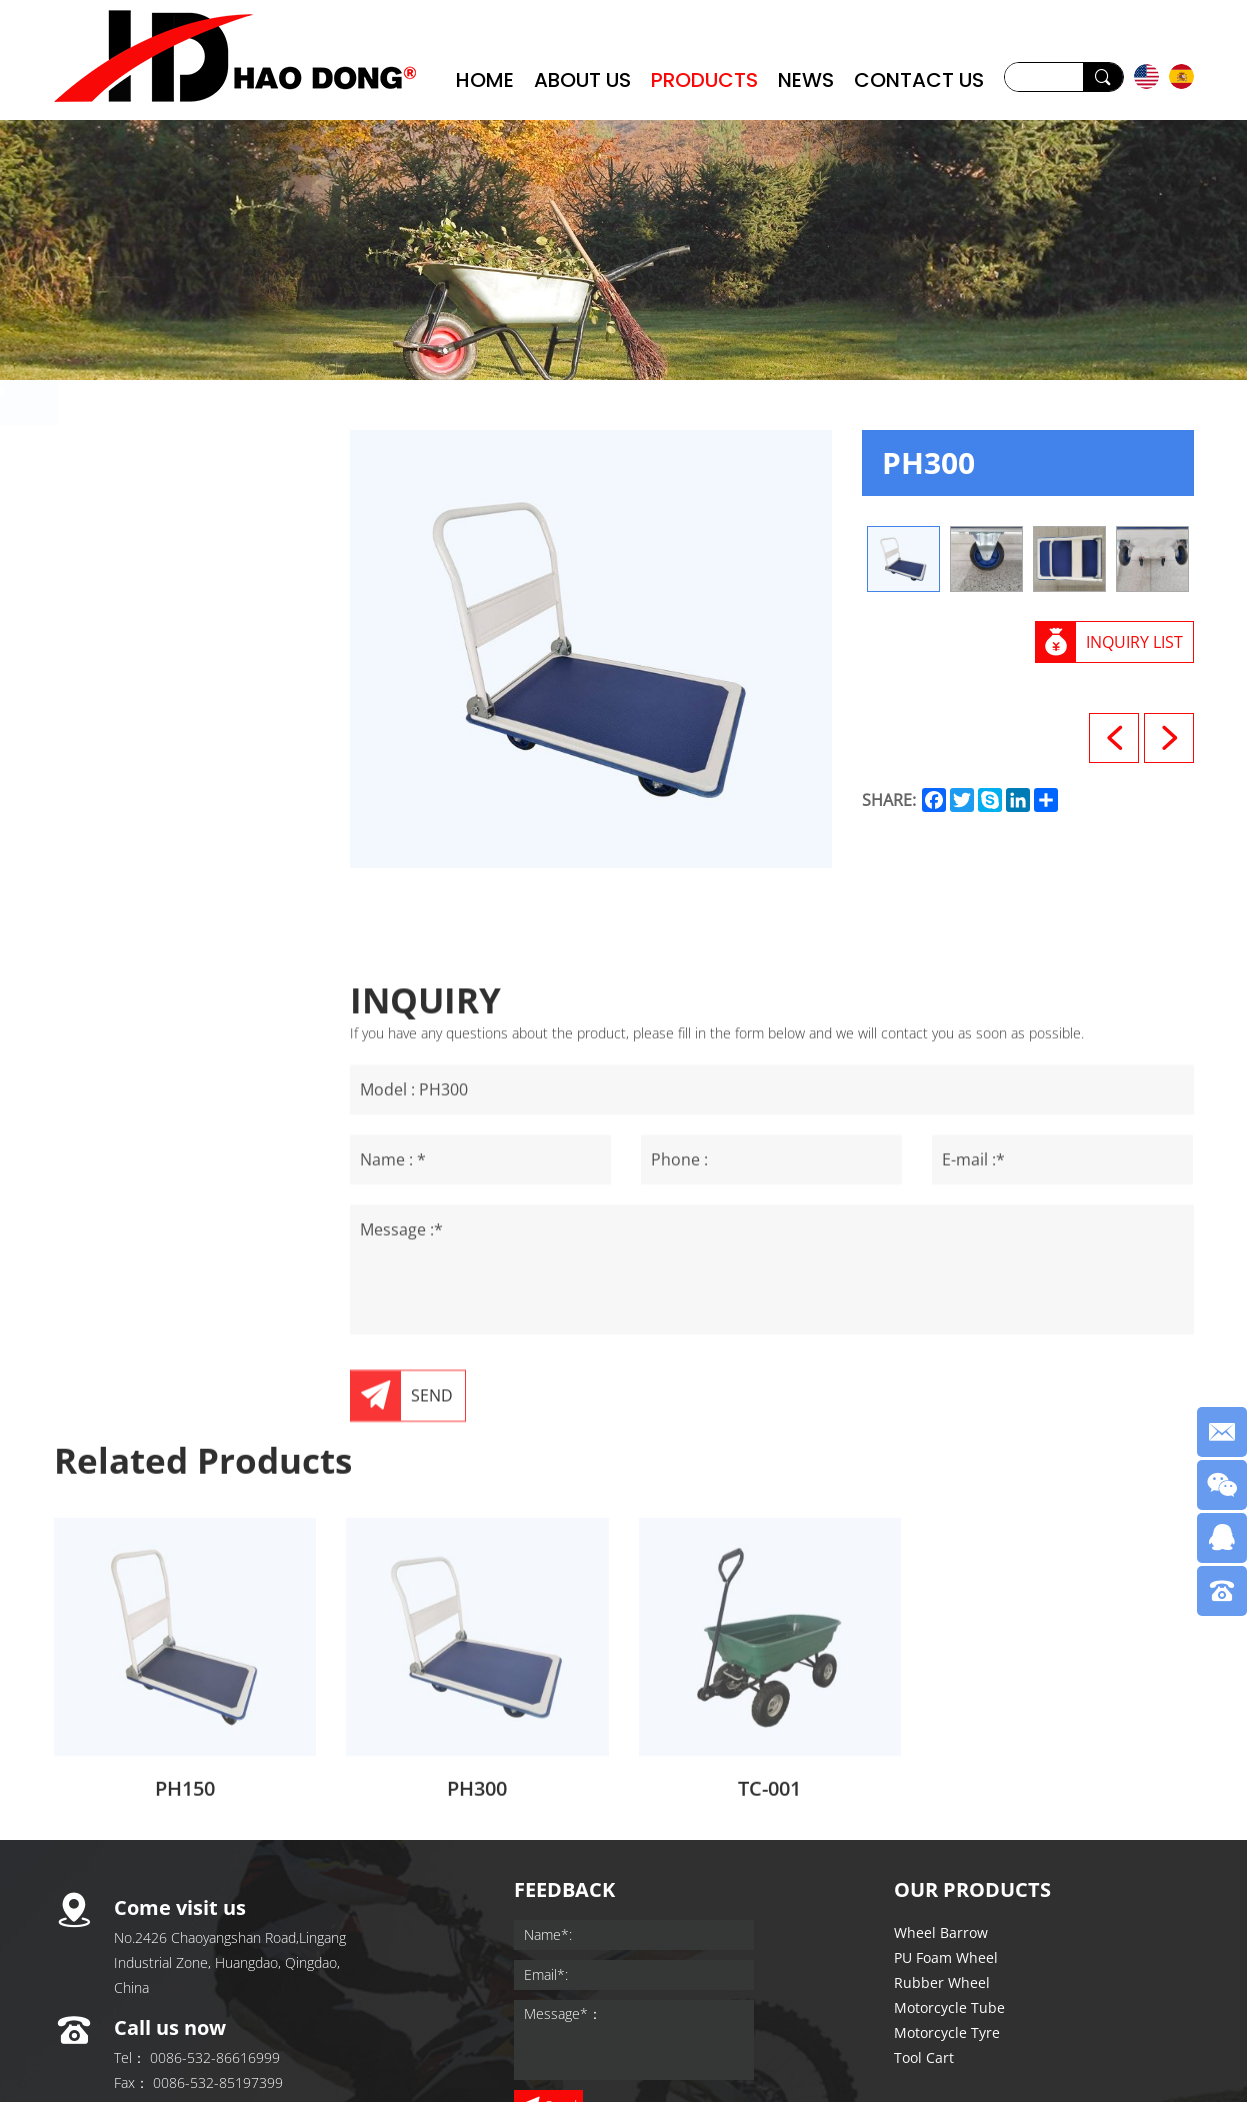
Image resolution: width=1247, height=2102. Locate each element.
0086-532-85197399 (218, 2082)
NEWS (806, 80)
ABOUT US (582, 80)
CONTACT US (919, 80)
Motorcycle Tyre (158, 664)
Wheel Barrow (149, 464)
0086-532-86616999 (215, 2057)
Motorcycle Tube (161, 614)
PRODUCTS (704, 80)
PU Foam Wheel (157, 514)
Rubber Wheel (148, 564)
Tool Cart (126, 714)
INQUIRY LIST (1134, 642)
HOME (485, 80)
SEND (432, 1593)
